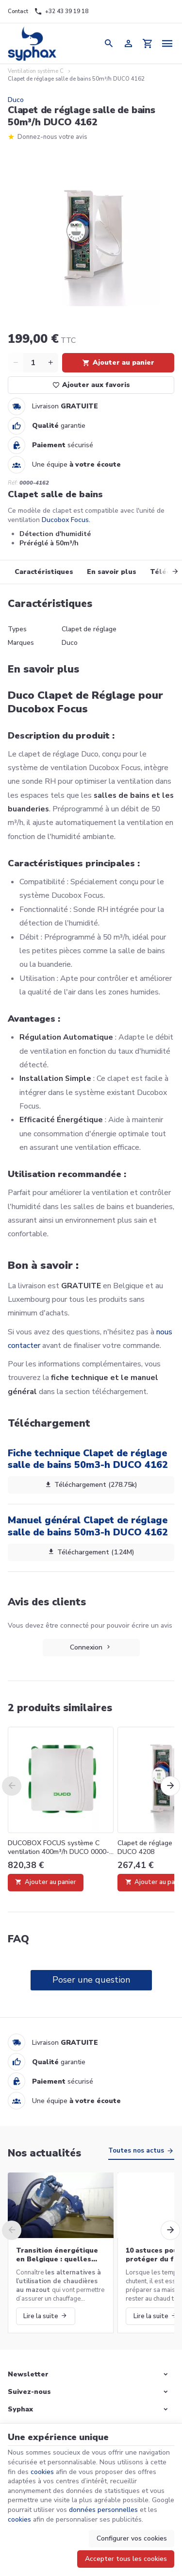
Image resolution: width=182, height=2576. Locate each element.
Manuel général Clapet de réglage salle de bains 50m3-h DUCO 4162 (88, 1526)
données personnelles (103, 2509)
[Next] (168, 572)
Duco (16, 99)
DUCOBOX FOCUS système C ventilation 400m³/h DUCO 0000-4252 (58, 1847)
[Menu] (167, 43)
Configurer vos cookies (132, 2538)
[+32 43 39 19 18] (61, 11)
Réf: (13, 483)
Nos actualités (44, 2153)
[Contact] (18, 11)
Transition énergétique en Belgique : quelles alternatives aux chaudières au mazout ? (57, 2255)
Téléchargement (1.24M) (91, 1552)
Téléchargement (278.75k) (91, 1485)
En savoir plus (111, 571)
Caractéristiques (44, 571)
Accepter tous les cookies (126, 2558)
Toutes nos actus (136, 2150)
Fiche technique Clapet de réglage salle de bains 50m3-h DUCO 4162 (88, 1459)
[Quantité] (33, 362)
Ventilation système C (36, 71)
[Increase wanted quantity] (50, 362)
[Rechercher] (109, 43)
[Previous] (11, 1786)
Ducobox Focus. (66, 519)
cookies (42, 2471)
